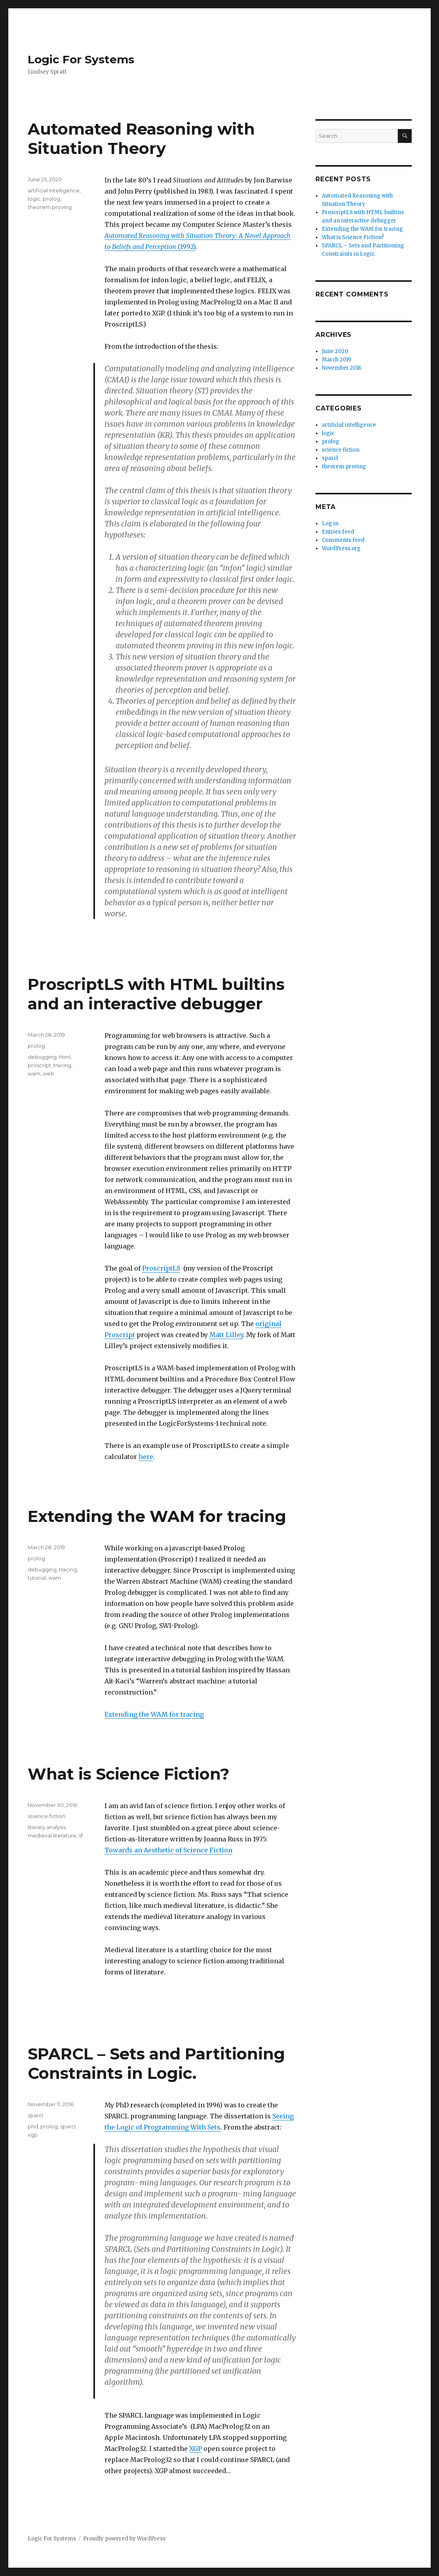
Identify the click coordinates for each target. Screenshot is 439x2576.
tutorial (37, 1578)
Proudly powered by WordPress (124, 2538)
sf (81, 1835)
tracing (62, 1065)
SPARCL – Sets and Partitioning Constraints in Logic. (156, 2063)
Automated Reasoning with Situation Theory (141, 138)
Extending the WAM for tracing (157, 1516)
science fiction (46, 1816)
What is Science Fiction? (128, 1774)
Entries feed (338, 531)
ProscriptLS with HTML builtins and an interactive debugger (156, 994)
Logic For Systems (81, 59)
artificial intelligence (54, 190)
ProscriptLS (161, 1268)
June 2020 (335, 351)
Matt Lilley (226, 1335)
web (48, 1073)
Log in (330, 523)
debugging (42, 1057)
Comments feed (343, 540)
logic (34, 199)
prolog (51, 199)
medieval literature (52, 1835)
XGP (195, 2449)
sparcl (35, 2115)
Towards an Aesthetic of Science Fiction (168, 1850)
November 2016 (341, 368)
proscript (39, 1065)
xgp (33, 2134)
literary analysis (47, 1827)
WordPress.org (341, 548)
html (64, 1057)
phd (33, 2126)
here (146, 1457)
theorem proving (50, 207)
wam (34, 1073)
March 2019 (336, 359)
